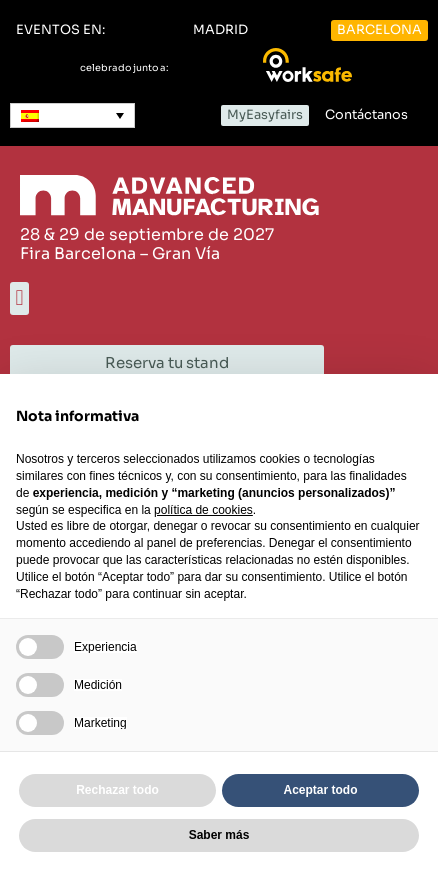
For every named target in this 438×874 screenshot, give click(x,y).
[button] (60, 30)
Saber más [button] (219, 835)
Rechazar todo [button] (117, 790)
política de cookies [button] (203, 510)
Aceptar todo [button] (320, 790)
